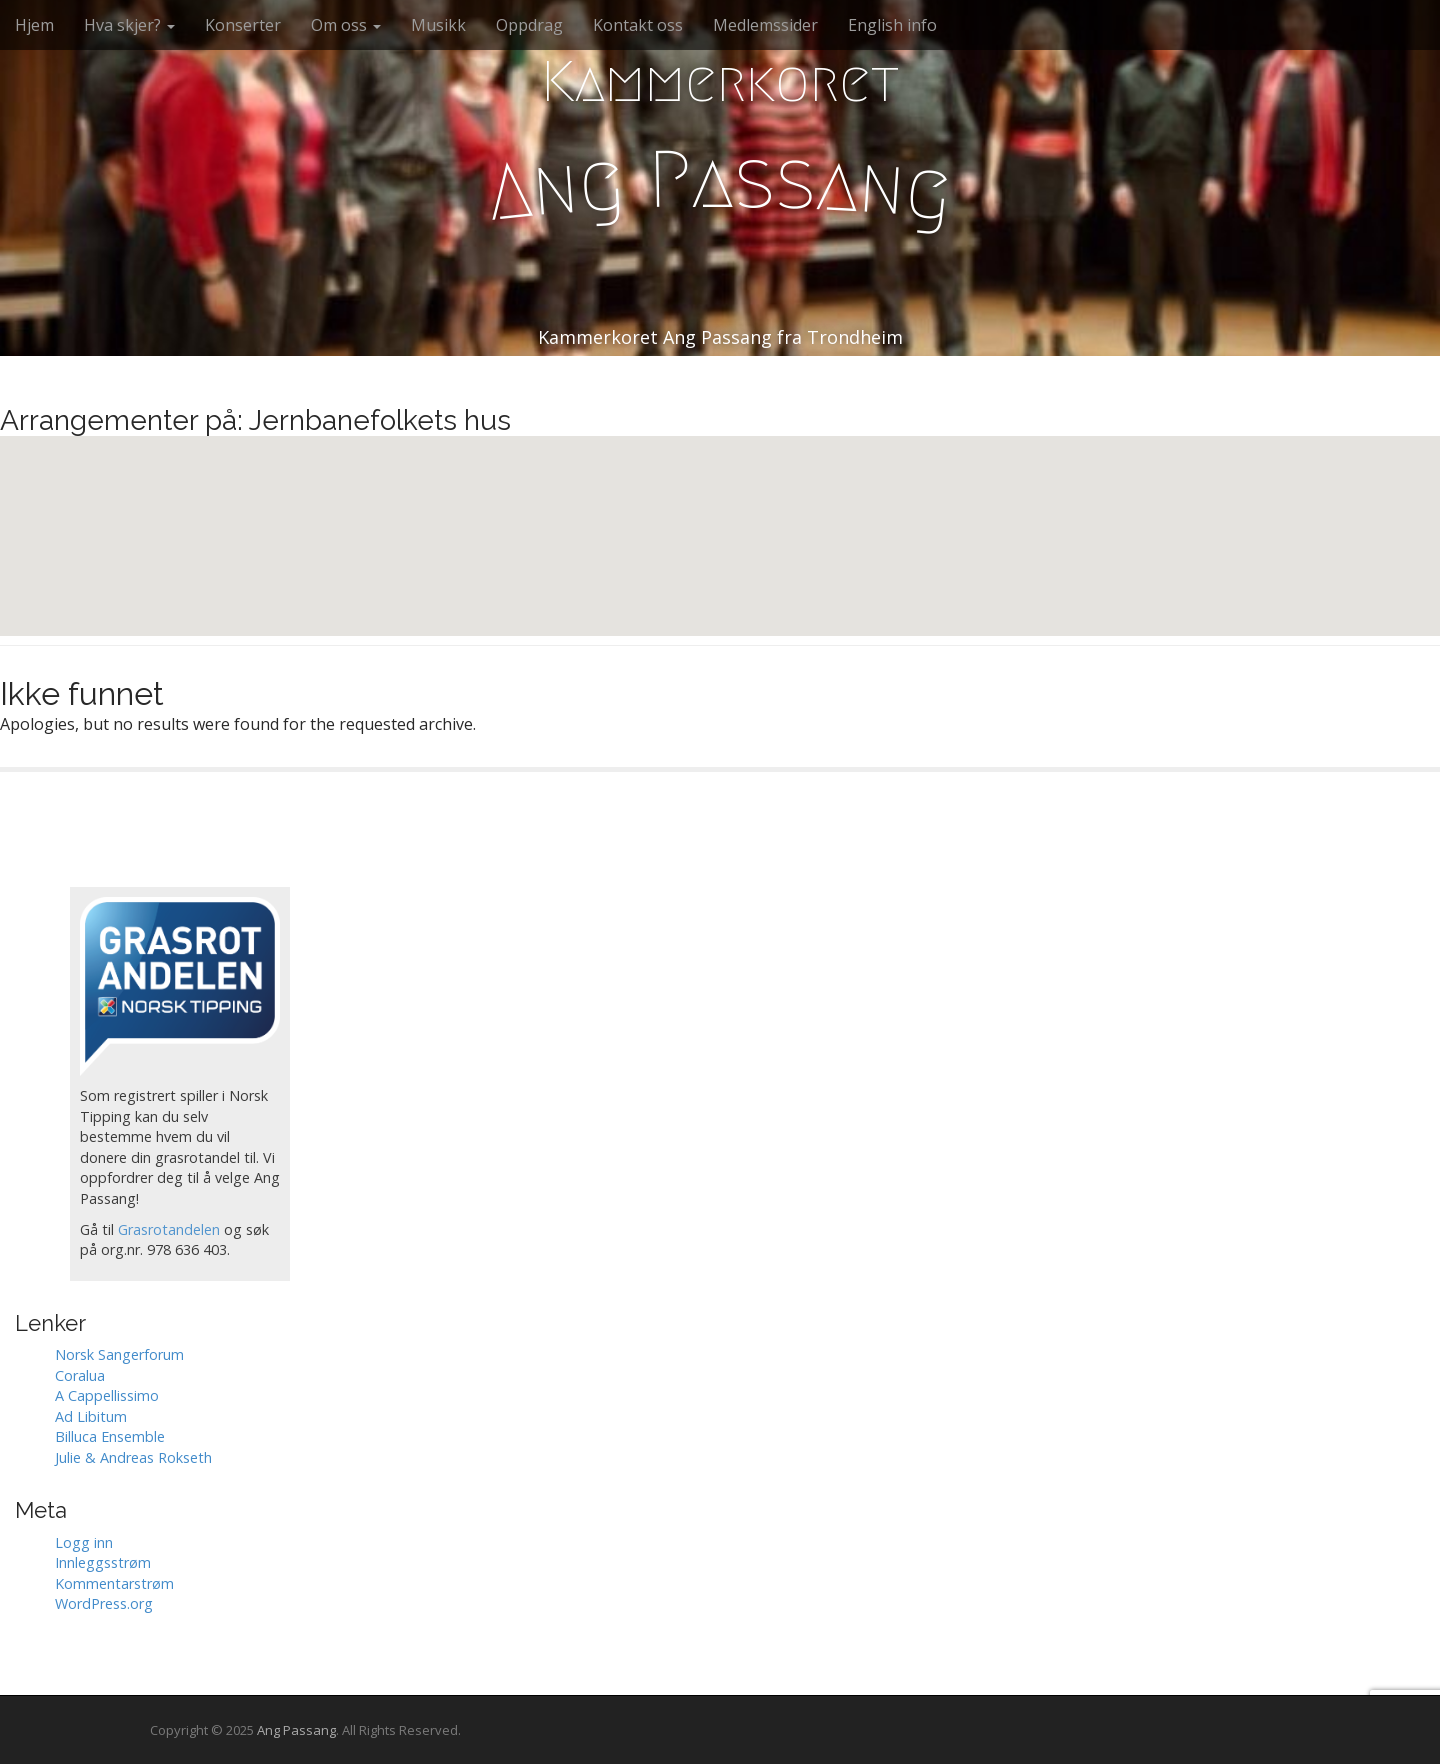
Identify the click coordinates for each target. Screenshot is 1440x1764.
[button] (720, 517)
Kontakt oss (638, 25)
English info (892, 25)
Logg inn (84, 1542)
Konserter (243, 25)
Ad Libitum (91, 1416)
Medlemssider (765, 25)
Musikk (438, 25)
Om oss (346, 25)
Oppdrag (529, 25)
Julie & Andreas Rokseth (133, 1457)
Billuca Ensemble (110, 1436)
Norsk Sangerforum (119, 1354)
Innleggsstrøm (103, 1562)
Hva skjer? (129, 25)
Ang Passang (296, 1730)
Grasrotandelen (169, 1229)
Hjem (34, 25)
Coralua (80, 1375)
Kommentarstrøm (114, 1583)
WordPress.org (104, 1603)
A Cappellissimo (107, 1395)
